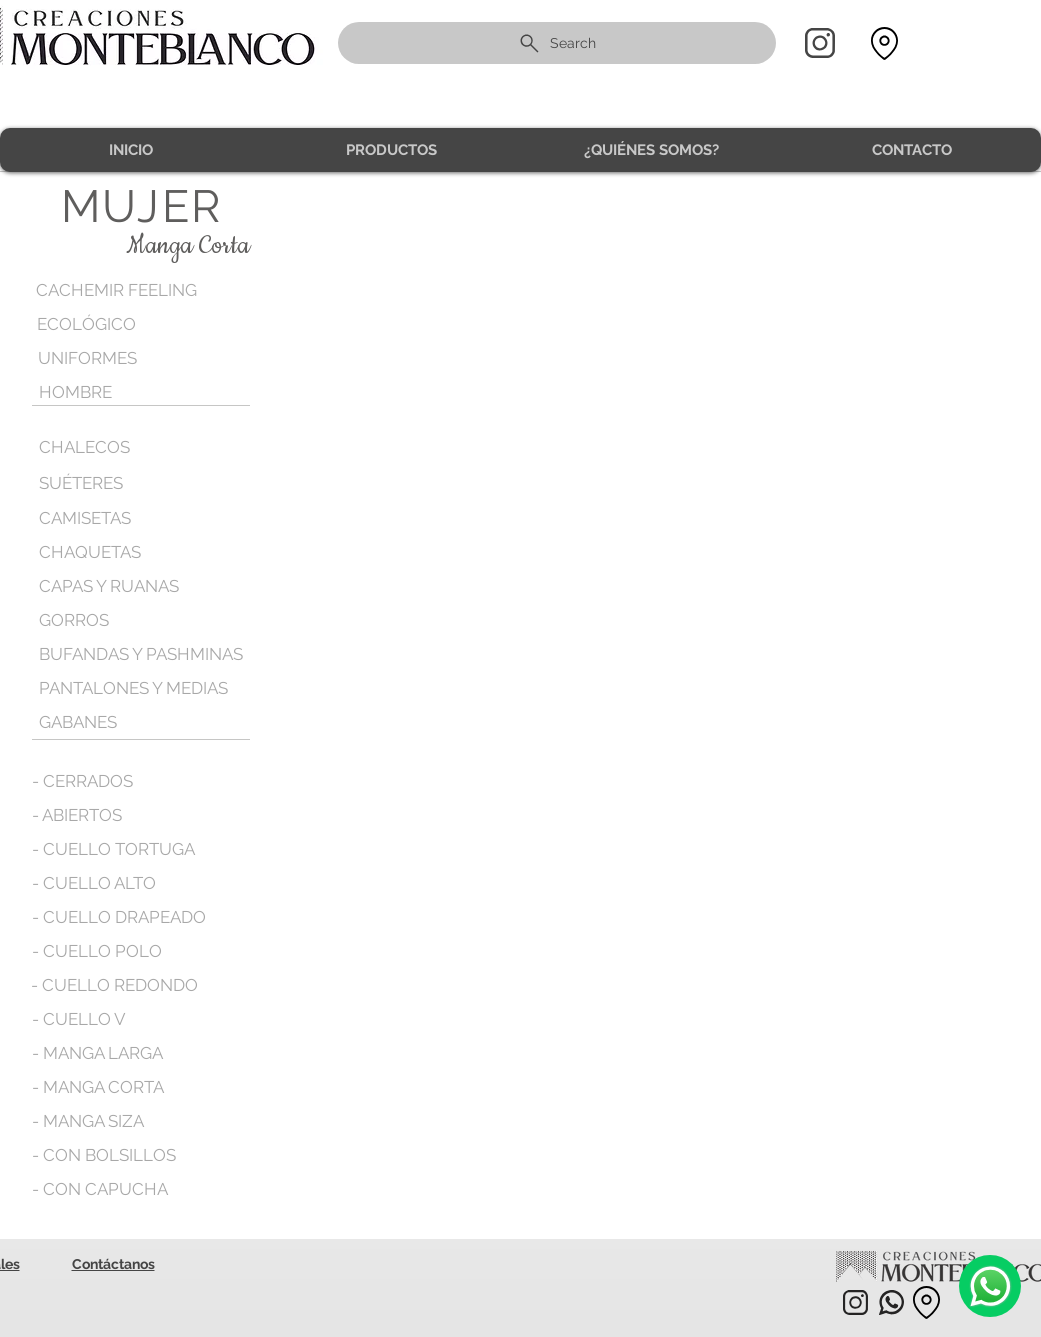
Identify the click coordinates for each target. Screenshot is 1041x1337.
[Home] (820, 43)
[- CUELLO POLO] (97, 951)
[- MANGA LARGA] (99, 1053)
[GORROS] (126, 620)
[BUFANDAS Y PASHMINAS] (143, 654)
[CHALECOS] (126, 447)
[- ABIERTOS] (78, 815)
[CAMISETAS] (86, 518)
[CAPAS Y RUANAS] (110, 586)
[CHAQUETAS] (126, 552)
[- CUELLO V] (79, 1019)
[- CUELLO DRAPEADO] (119, 917)
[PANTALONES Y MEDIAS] (135, 688)
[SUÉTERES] (126, 483)
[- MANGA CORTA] (99, 1087)
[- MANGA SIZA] (89, 1121)
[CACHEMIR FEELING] (123, 290)
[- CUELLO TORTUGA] (113, 849)
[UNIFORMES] (125, 358)
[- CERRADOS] (83, 781)
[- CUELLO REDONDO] (114, 985)
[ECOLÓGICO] (124, 324)
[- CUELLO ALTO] (94, 883)
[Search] (557, 43)
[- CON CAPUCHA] (100, 1189)
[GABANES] (79, 722)
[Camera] (990, 1286)
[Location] (885, 43)
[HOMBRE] (126, 392)
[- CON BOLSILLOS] (104, 1155)
